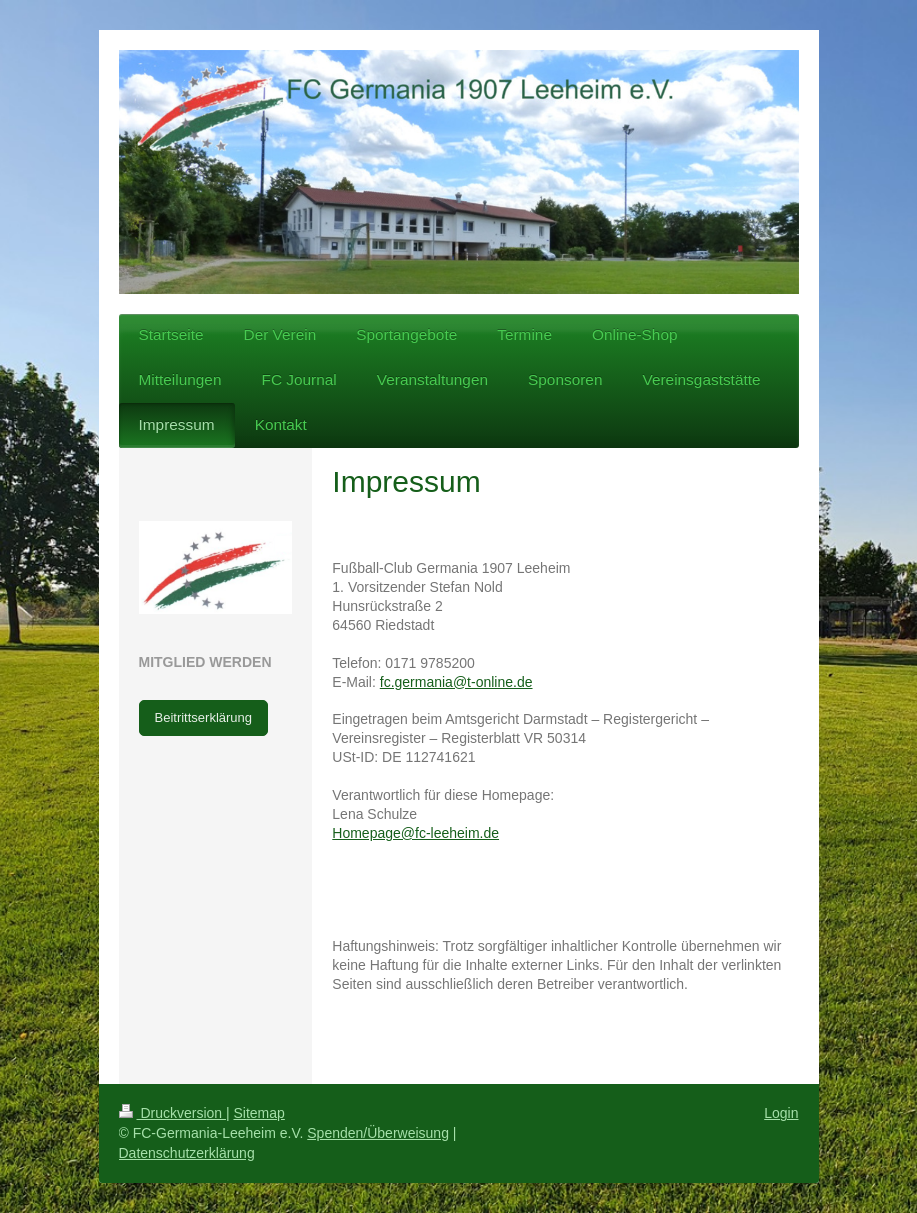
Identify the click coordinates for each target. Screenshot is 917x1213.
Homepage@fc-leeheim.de (415, 833)
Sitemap (259, 1113)
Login (781, 1113)
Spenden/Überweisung (378, 1133)
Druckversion (172, 1113)
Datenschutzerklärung (187, 1153)
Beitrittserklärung (204, 717)
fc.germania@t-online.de (456, 682)
